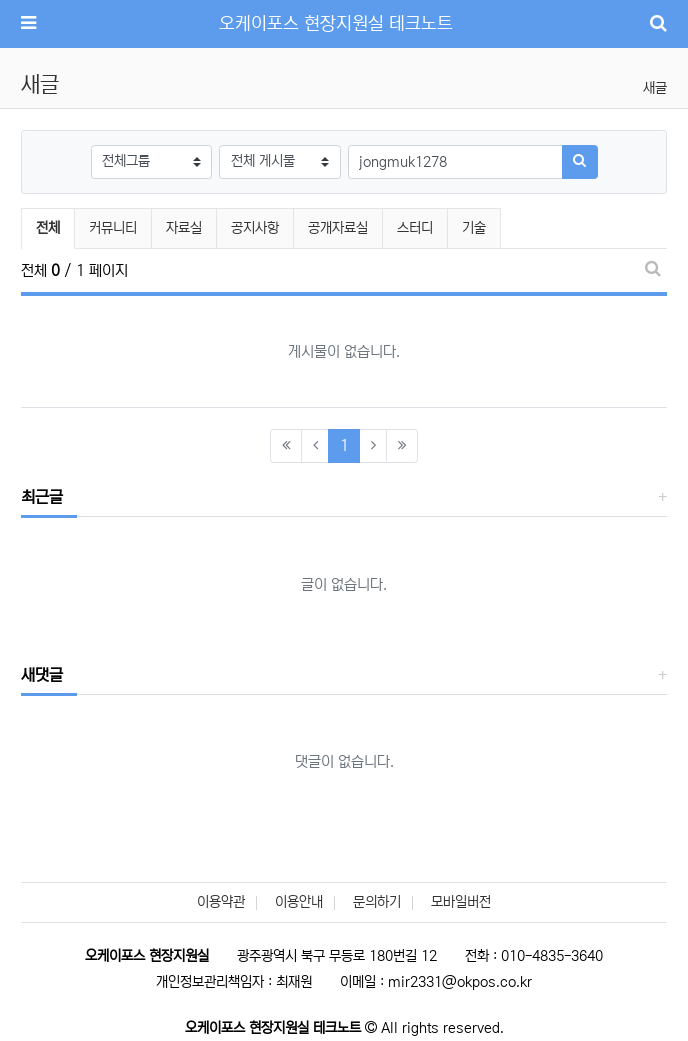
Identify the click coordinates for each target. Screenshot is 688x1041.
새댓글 (42, 675)
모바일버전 (461, 902)
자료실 (184, 228)
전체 (48, 228)
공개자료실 (338, 228)
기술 (474, 228)
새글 (655, 88)
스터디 (415, 228)
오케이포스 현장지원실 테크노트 (336, 24)
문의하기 (377, 902)
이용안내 (299, 902)
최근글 (42, 497)
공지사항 (255, 228)
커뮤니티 (113, 228)
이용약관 (221, 902)
